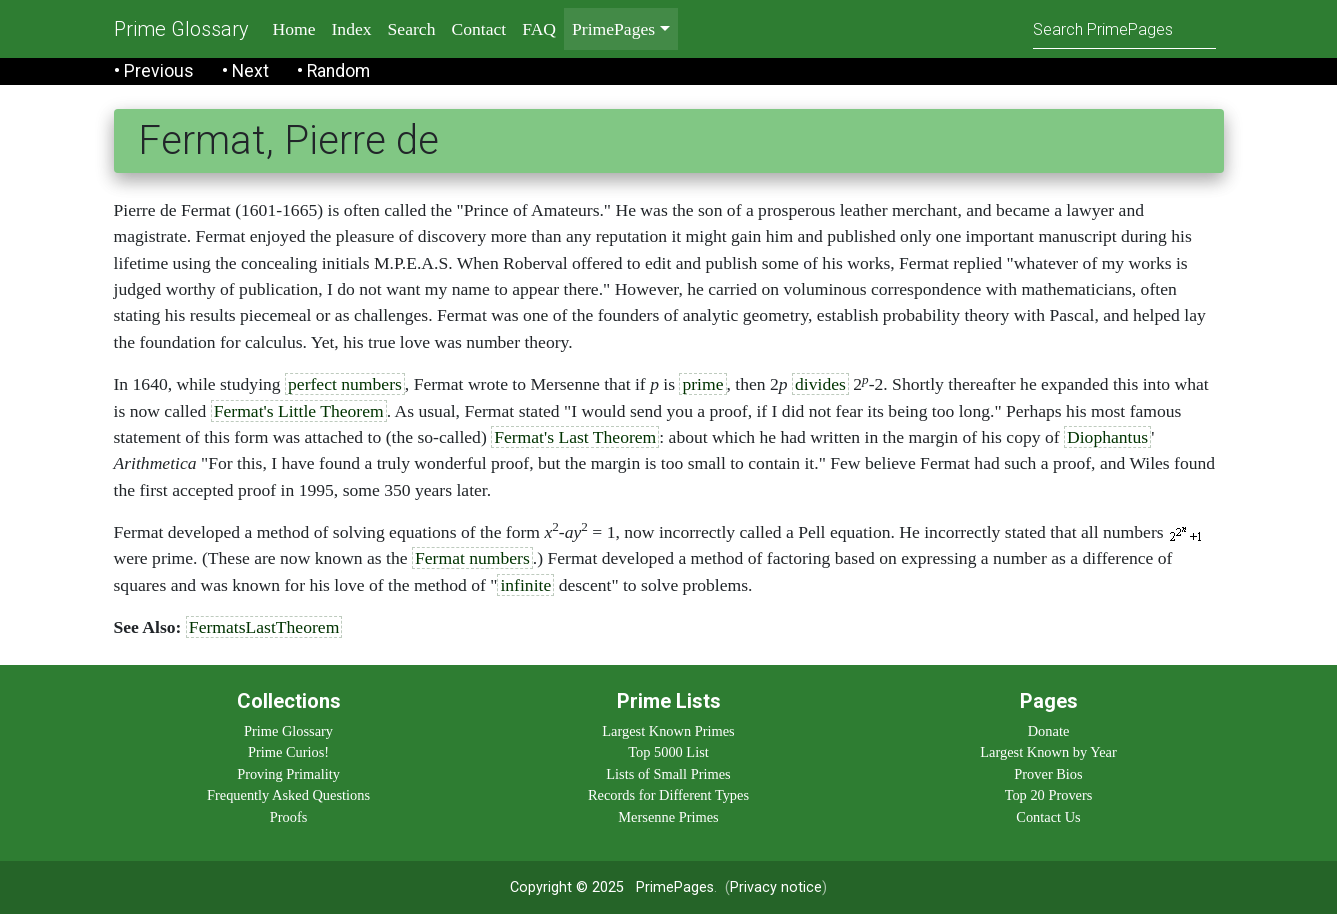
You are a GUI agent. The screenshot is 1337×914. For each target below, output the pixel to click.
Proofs (289, 817)
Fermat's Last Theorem (575, 437)
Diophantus (1107, 437)
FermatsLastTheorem (264, 627)
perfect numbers (345, 384)
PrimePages (675, 887)
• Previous (154, 71)
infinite (525, 585)
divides (820, 384)
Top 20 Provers (1049, 795)
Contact (478, 29)
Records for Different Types (668, 795)
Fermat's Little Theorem (299, 411)
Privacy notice (776, 887)
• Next (245, 71)
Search (412, 29)
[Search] (1124, 28)
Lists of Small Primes (668, 774)
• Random (333, 71)
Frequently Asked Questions (288, 795)
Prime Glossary (181, 29)
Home (294, 29)
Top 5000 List (668, 752)
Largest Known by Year (1048, 752)
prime (702, 384)
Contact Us (1048, 817)
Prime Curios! (288, 752)
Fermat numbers (472, 558)
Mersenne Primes (668, 817)
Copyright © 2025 (567, 887)
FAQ (539, 29)
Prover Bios (1048, 774)
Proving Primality (288, 774)
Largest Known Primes (668, 731)
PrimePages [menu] (613, 29)
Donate (1049, 731)
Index (352, 29)
